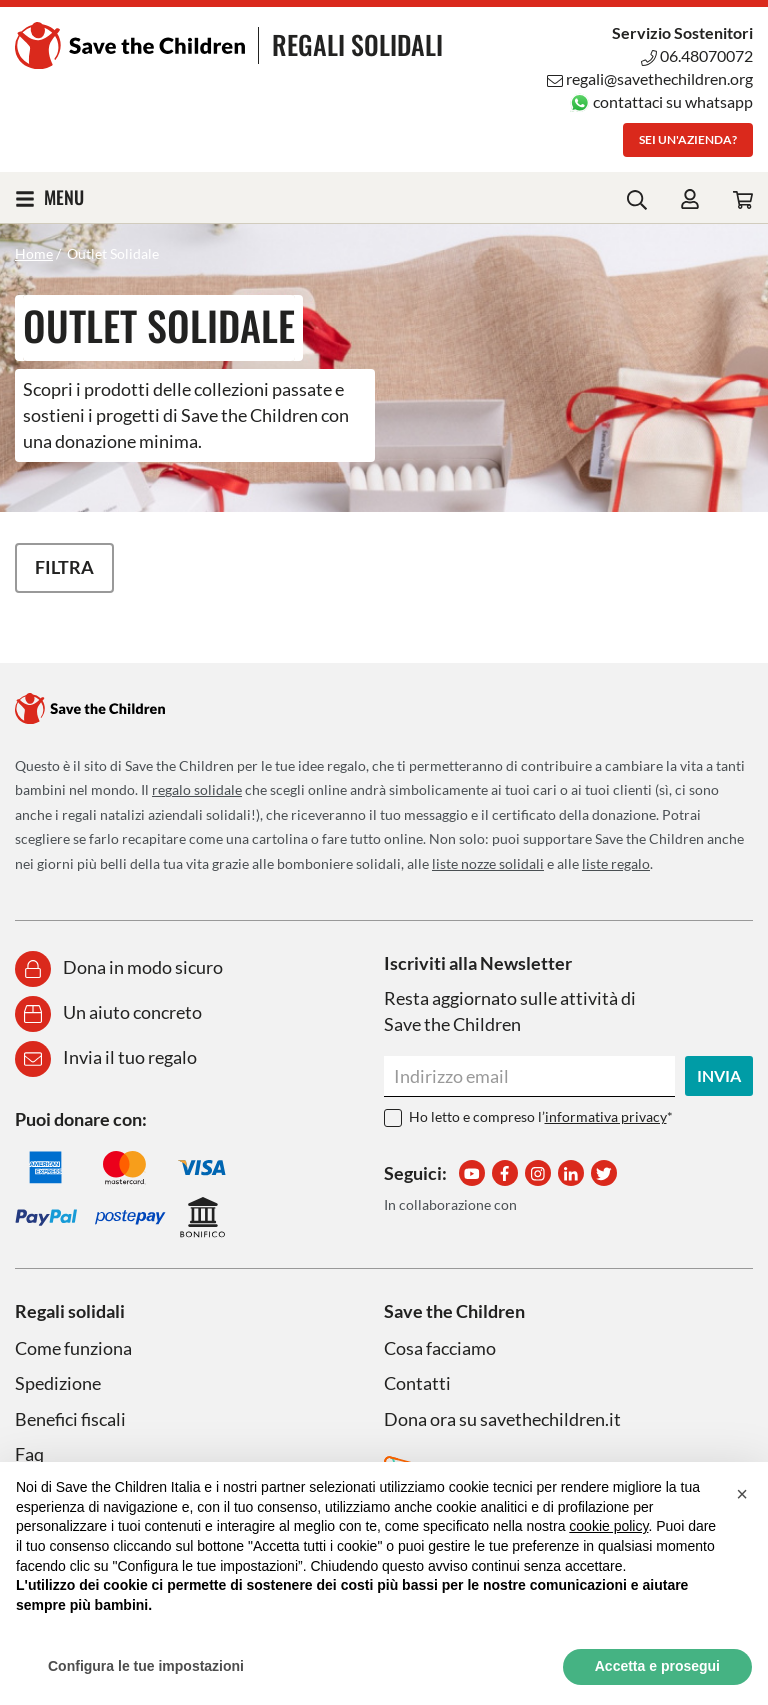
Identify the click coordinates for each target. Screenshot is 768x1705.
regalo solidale (197, 789)
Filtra (64, 567)
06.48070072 (697, 55)
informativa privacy (606, 1116)
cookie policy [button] (608, 1526)
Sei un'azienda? (688, 139)
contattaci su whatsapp (661, 101)
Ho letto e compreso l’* (541, 1116)
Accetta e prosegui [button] (657, 1666)
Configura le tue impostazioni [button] (146, 1666)
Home (34, 253)
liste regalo (616, 863)
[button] (742, 1494)
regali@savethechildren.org (650, 78)
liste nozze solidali (488, 863)
